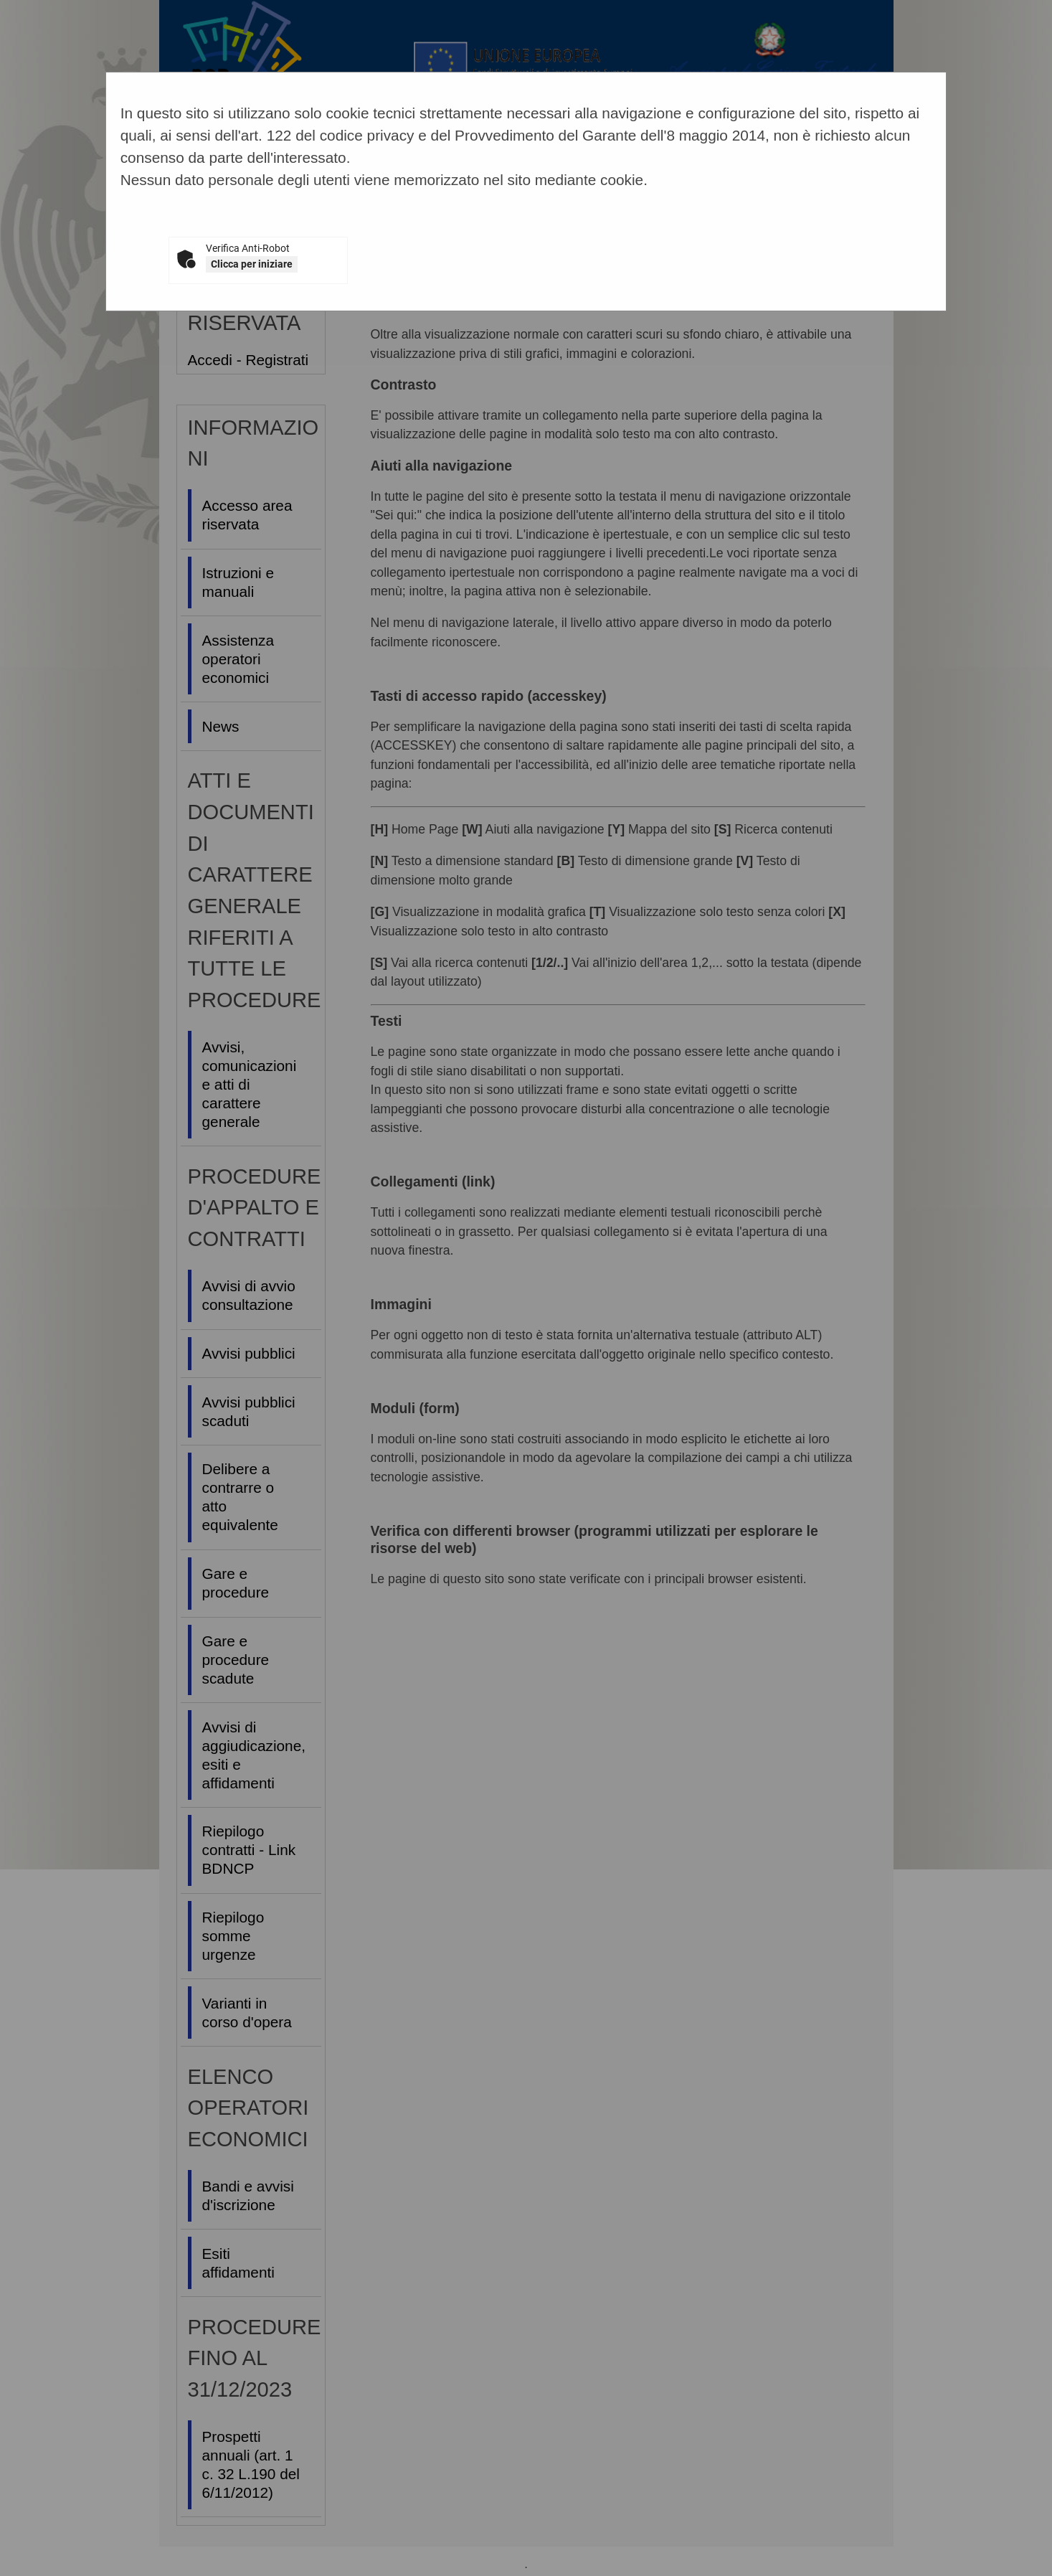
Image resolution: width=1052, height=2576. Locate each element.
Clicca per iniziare (252, 264)
